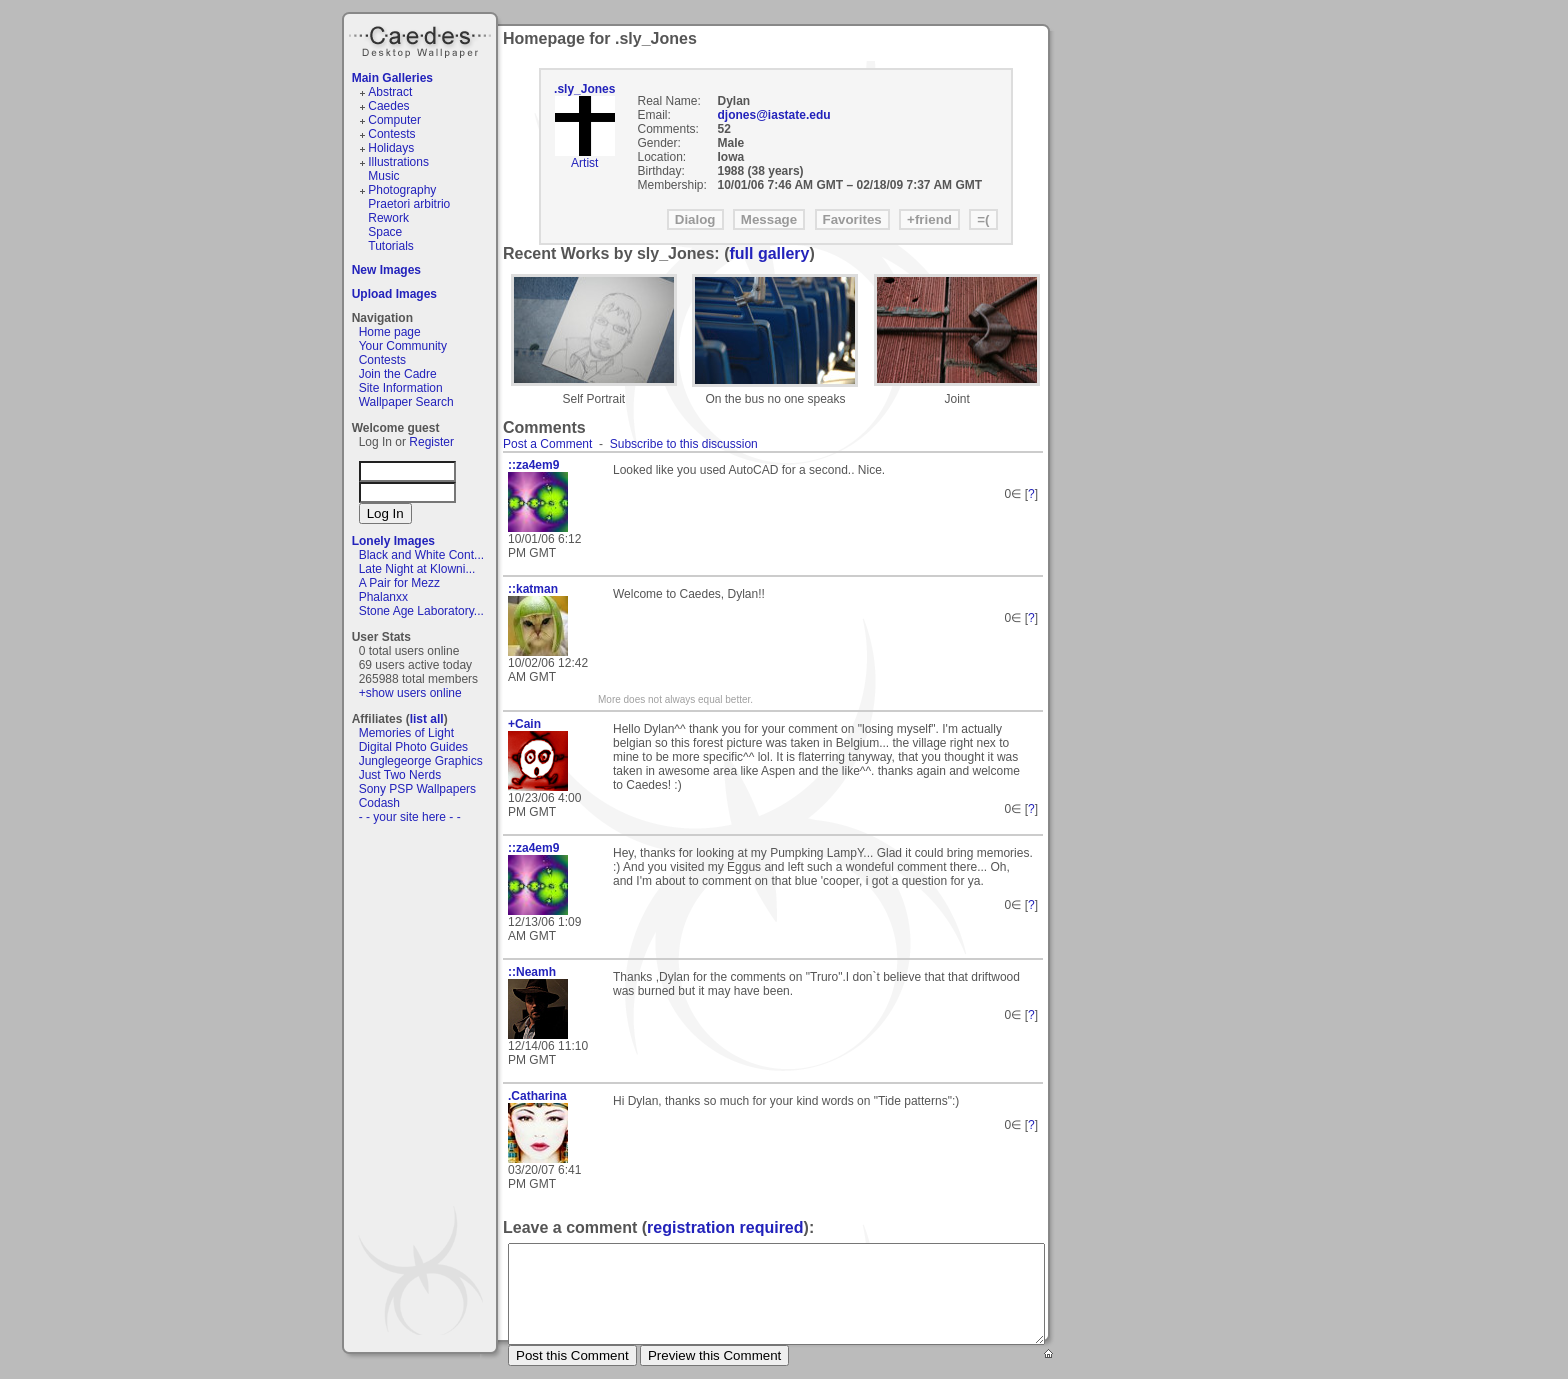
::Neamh (532, 972)
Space (385, 232)
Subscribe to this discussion (684, 444)
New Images (386, 270)
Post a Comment (547, 444)
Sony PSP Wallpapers (417, 789)
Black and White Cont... (421, 555)
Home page (390, 332)
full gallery (769, 253)
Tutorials (391, 246)
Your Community (403, 346)
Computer (394, 120)
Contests (391, 134)
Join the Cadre (398, 374)
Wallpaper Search (406, 402)
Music (383, 176)
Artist (584, 163)
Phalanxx (383, 597)
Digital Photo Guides (413, 747)
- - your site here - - (410, 817)
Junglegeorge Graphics (421, 761)
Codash (379, 803)
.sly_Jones (584, 89)
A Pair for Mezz (399, 583)
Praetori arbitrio (409, 204)
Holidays (391, 148)
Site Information (401, 388)
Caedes (422, 39)
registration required (725, 1227)
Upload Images (394, 294)
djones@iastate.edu (774, 115)
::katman (533, 589)
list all (427, 719)
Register (431, 442)
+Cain (524, 724)
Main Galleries (392, 78)
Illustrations (398, 162)
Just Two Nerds (400, 775)
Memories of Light (406, 733)
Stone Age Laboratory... (421, 611)
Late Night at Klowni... (417, 569)
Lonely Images (393, 541)
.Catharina (537, 1096)
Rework (388, 218)
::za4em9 (533, 465)
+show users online (410, 693)
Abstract (390, 92)
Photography (402, 190)
